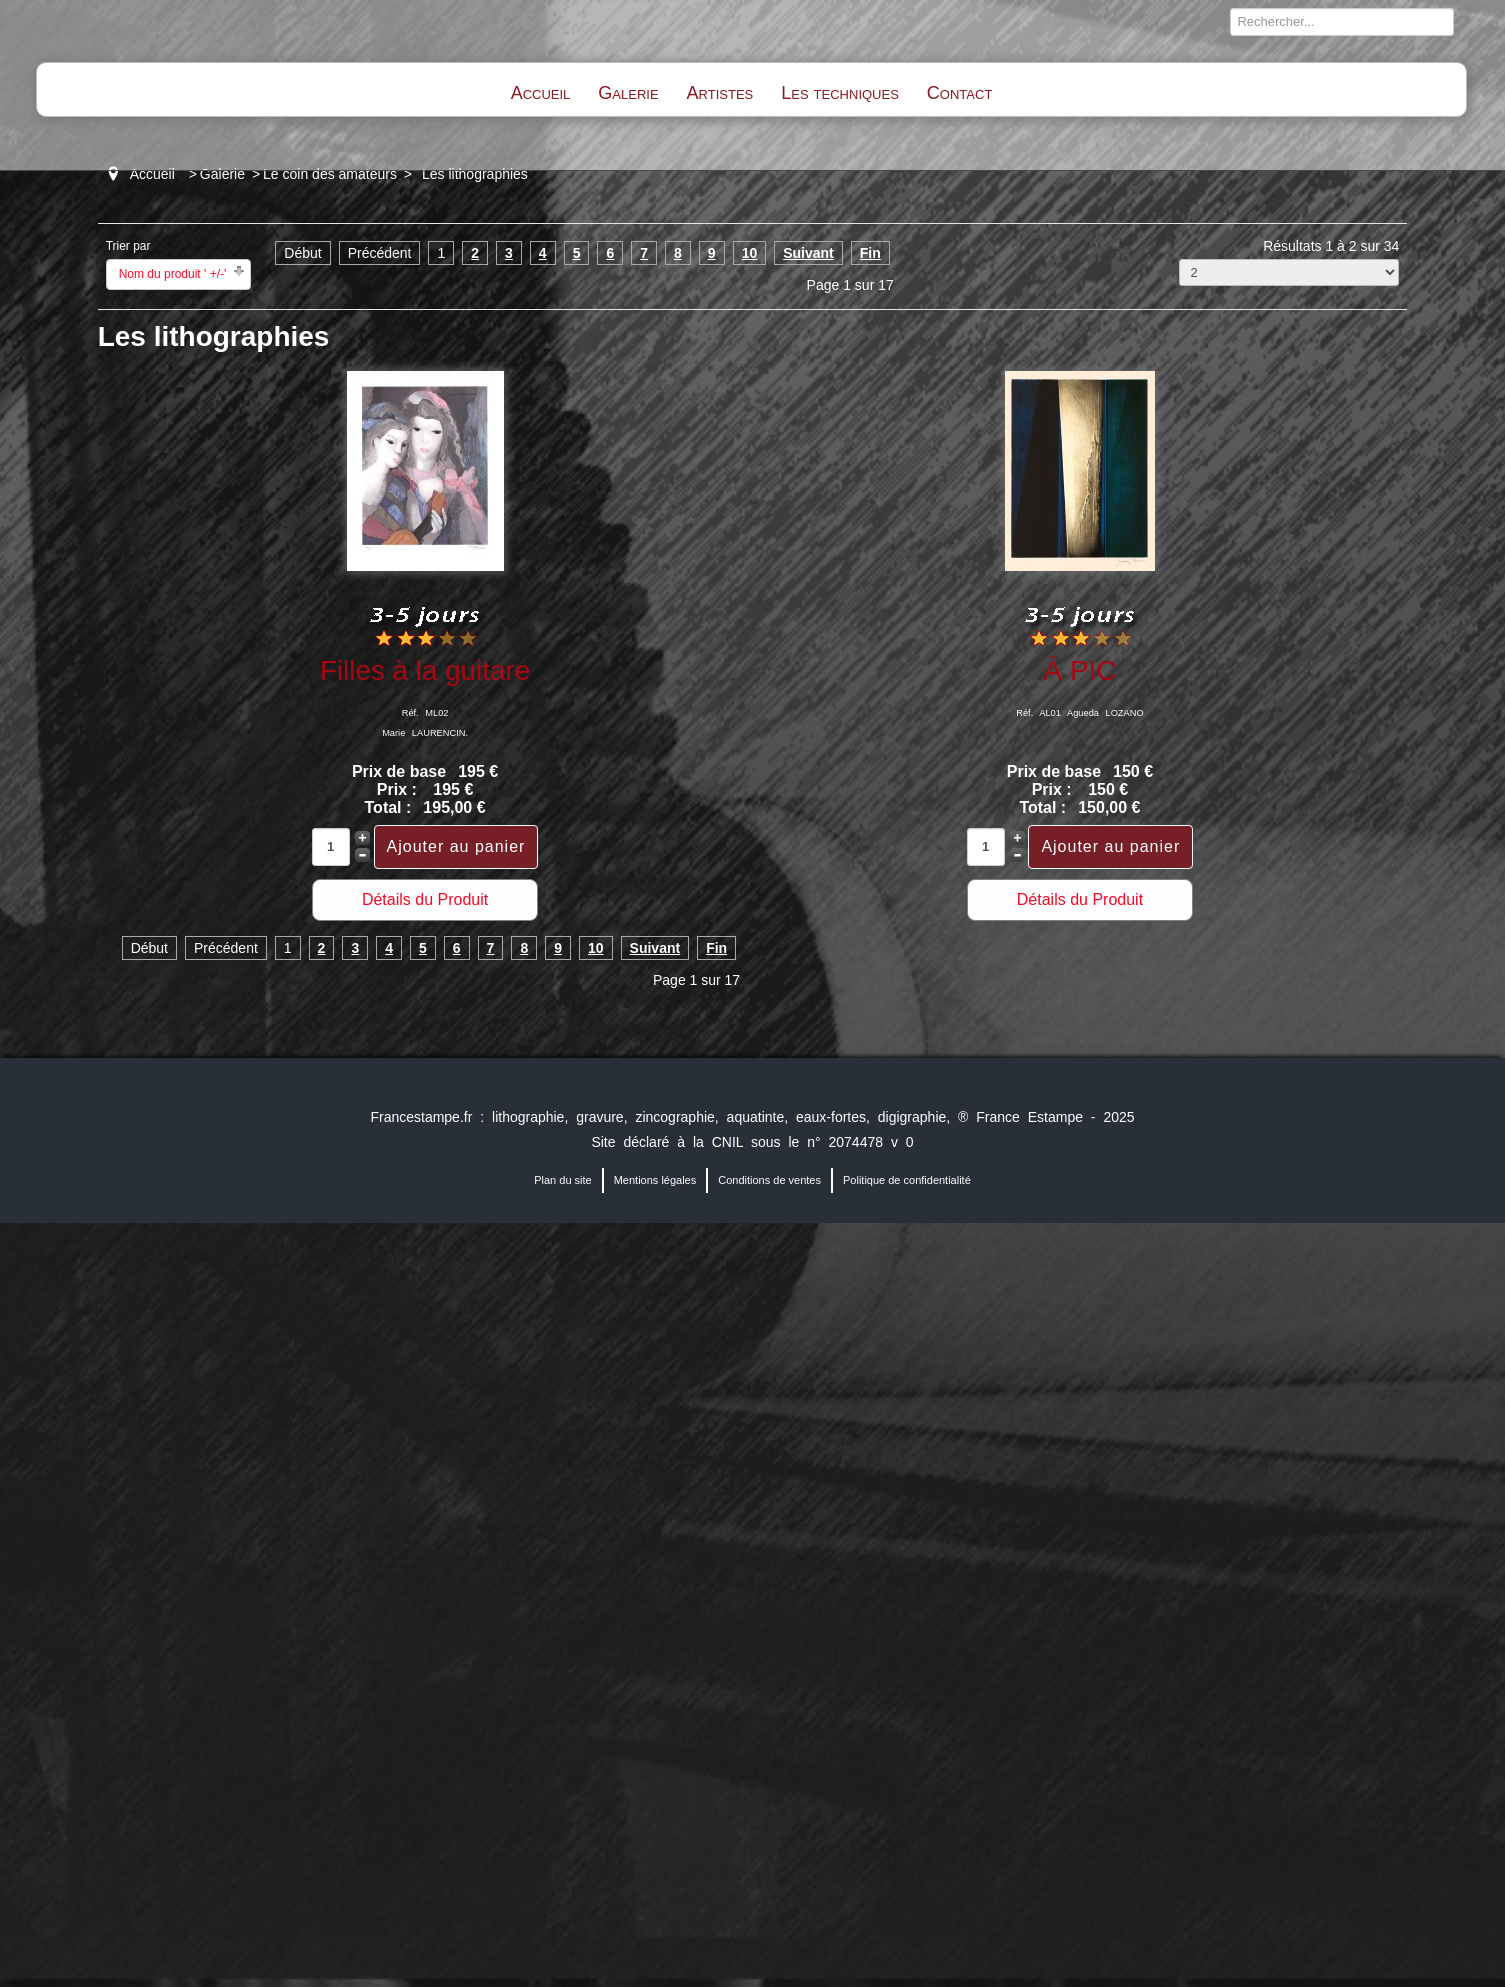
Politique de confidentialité (907, 1180)
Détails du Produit (425, 899)
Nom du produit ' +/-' (173, 274)
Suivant (808, 253)
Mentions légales (655, 1180)
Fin (870, 253)
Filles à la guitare (425, 670)
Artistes (720, 93)
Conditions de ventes (769, 1180)
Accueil (541, 93)
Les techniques (840, 93)
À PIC (1080, 670)
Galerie (628, 93)
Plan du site (562, 1180)
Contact (959, 93)
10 (750, 253)
